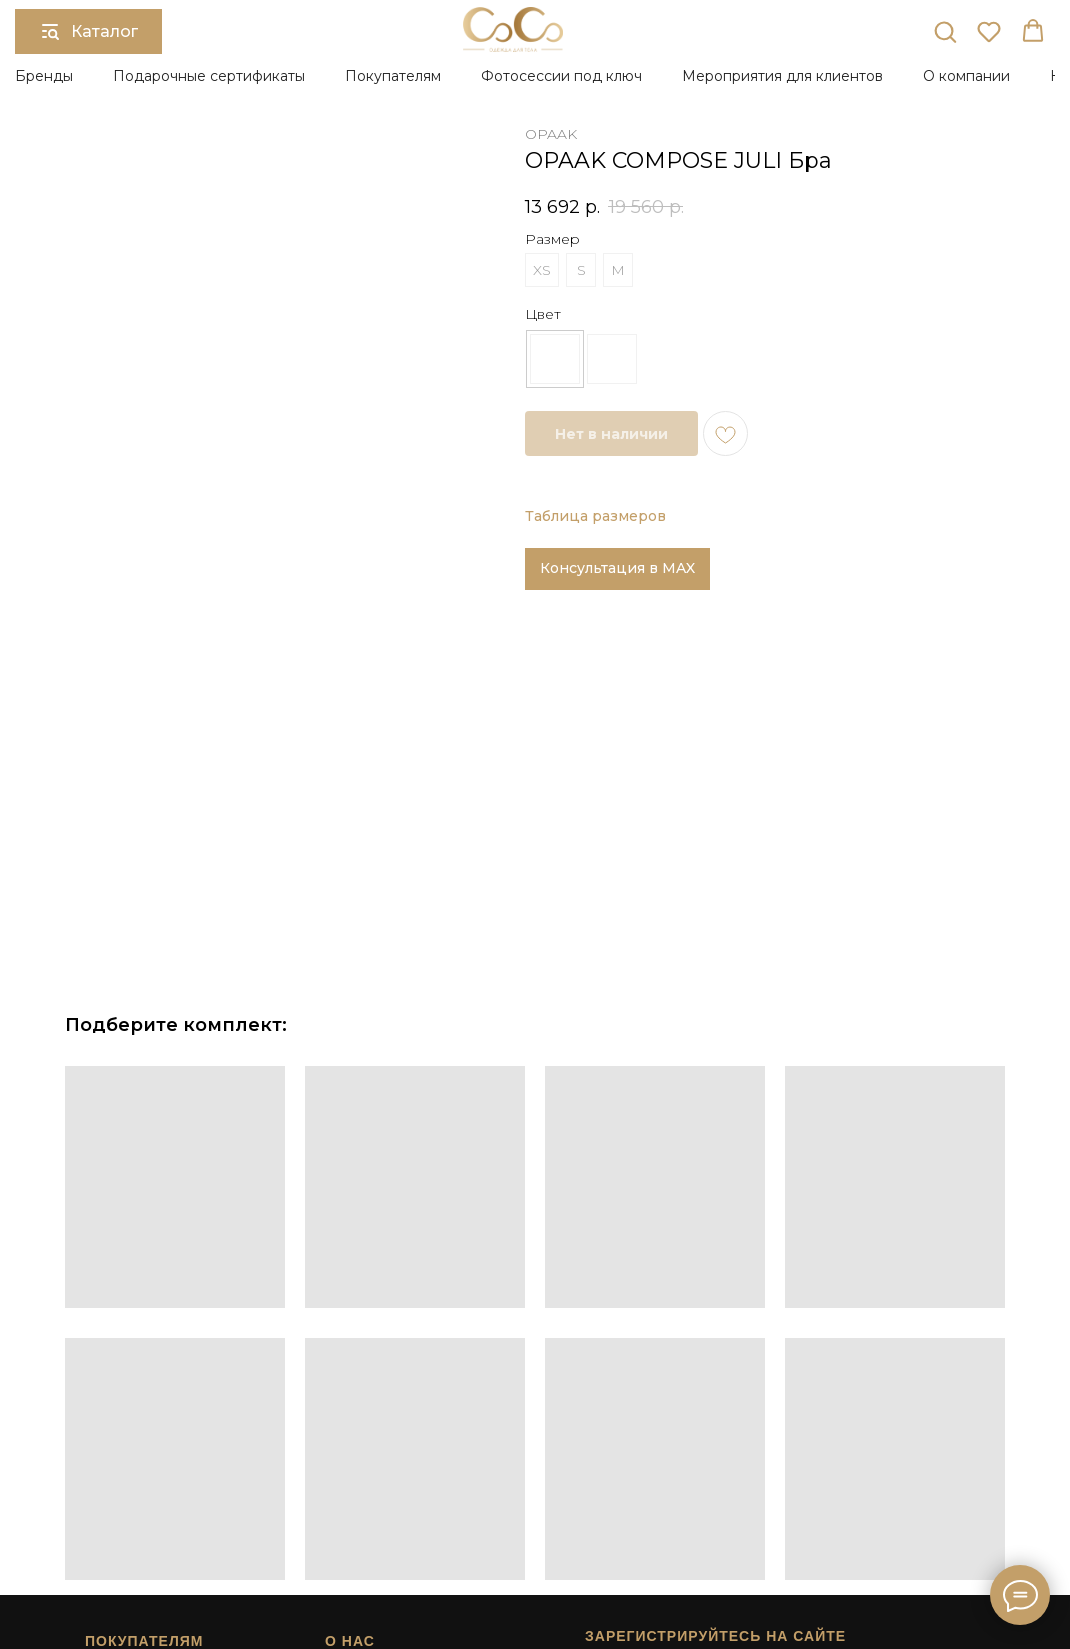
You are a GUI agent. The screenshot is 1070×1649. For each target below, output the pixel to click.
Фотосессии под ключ (561, 76)
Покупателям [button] (393, 76)
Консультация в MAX (617, 568)
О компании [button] (966, 76)
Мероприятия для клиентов (782, 76)
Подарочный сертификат (393, 1472)
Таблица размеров (595, 516)
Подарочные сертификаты (209, 76)
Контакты (350, 1525)
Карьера (347, 1508)
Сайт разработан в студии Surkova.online (693, 1561)
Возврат (103, 1490)
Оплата (101, 1454)
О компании (357, 1454)
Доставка (107, 1472)
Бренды (44, 76)
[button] (945, 31)
